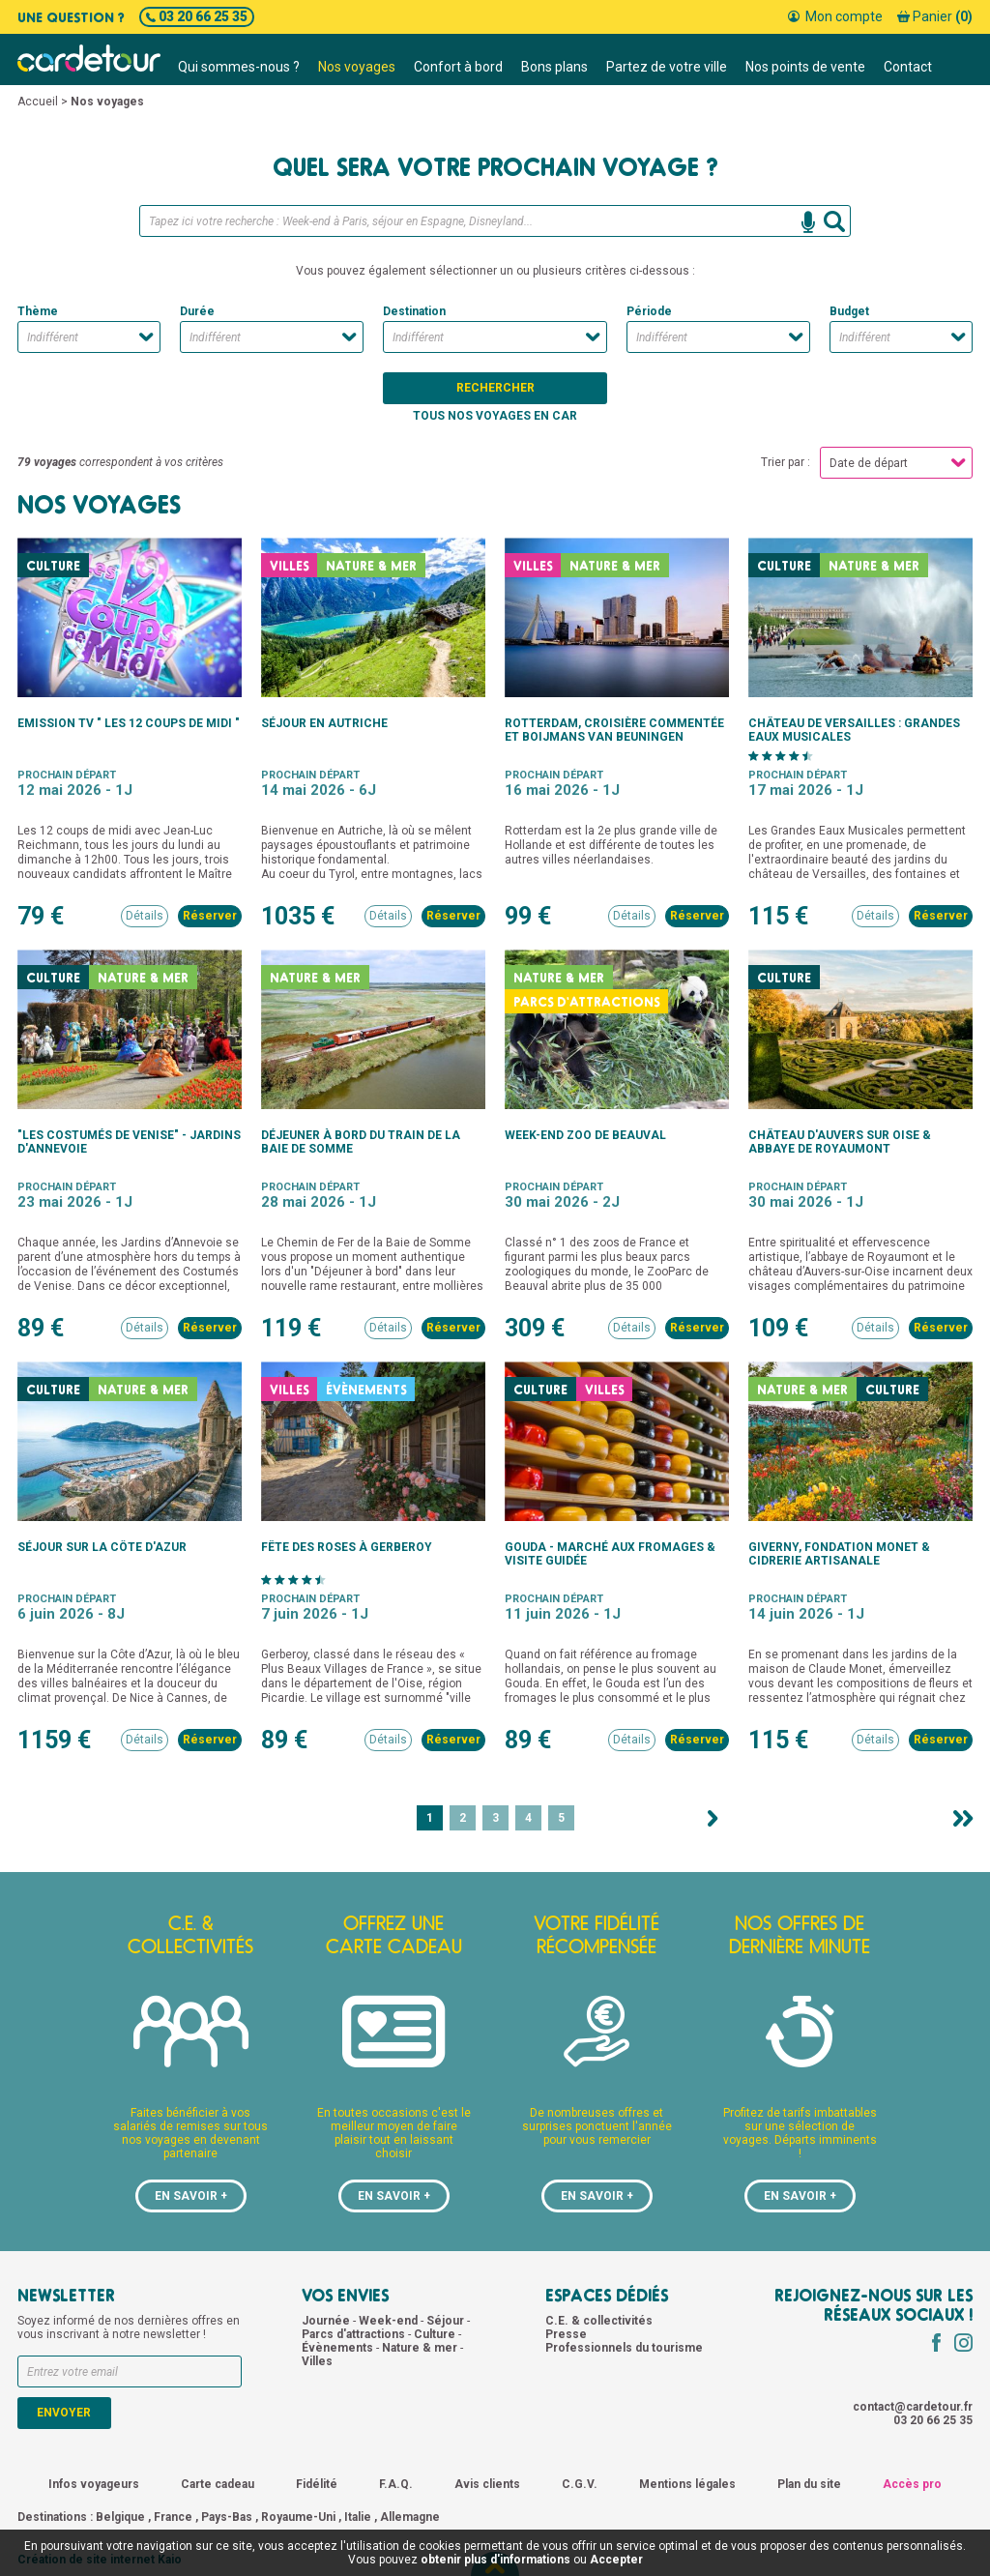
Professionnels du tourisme (624, 2348)
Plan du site (809, 2484)
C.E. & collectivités (599, 2320)
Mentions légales (687, 2484)
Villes (317, 2361)
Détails (144, 915)
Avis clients (487, 2484)
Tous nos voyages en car (495, 416)
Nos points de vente (805, 66)
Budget (849, 311)
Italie (357, 2517)
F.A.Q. (396, 2484)
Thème (37, 311)
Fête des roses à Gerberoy (346, 1547)
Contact (908, 66)
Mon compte (835, 16)
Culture (436, 2334)
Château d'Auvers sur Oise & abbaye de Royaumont (839, 1142)
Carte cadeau (217, 2484)
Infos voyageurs (93, 2484)
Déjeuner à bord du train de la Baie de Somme (360, 1142)
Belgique (120, 2517)
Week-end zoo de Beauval (585, 1135)
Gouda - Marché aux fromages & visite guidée (610, 1553)
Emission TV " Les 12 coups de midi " (128, 723)
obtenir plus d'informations (495, 2559)
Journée (327, 2320)
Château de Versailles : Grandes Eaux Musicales (854, 730)
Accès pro (912, 2484)
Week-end (390, 2320)
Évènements (339, 2348)
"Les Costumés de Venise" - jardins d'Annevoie (129, 1142)
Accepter (616, 2559)
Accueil (37, 101)
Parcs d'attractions (355, 2334)
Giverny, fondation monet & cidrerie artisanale (839, 1553)
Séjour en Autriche (324, 723)
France (173, 2517)
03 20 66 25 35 (197, 16)
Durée (197, 311)
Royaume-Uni (298, 2517)
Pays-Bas (226, 2517)
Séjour (446, 2320)
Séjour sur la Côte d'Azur (102, 1547)
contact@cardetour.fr (913, 2407)
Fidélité (316, 2484)
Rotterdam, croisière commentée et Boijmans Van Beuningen (614, 730)
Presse (566, 2334)
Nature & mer (421, 2348)
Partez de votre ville (666, 66)
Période (649, 311)
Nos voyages (356, 66)
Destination (414, 311)
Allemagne (410, 2517)
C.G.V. (579, 2484)
